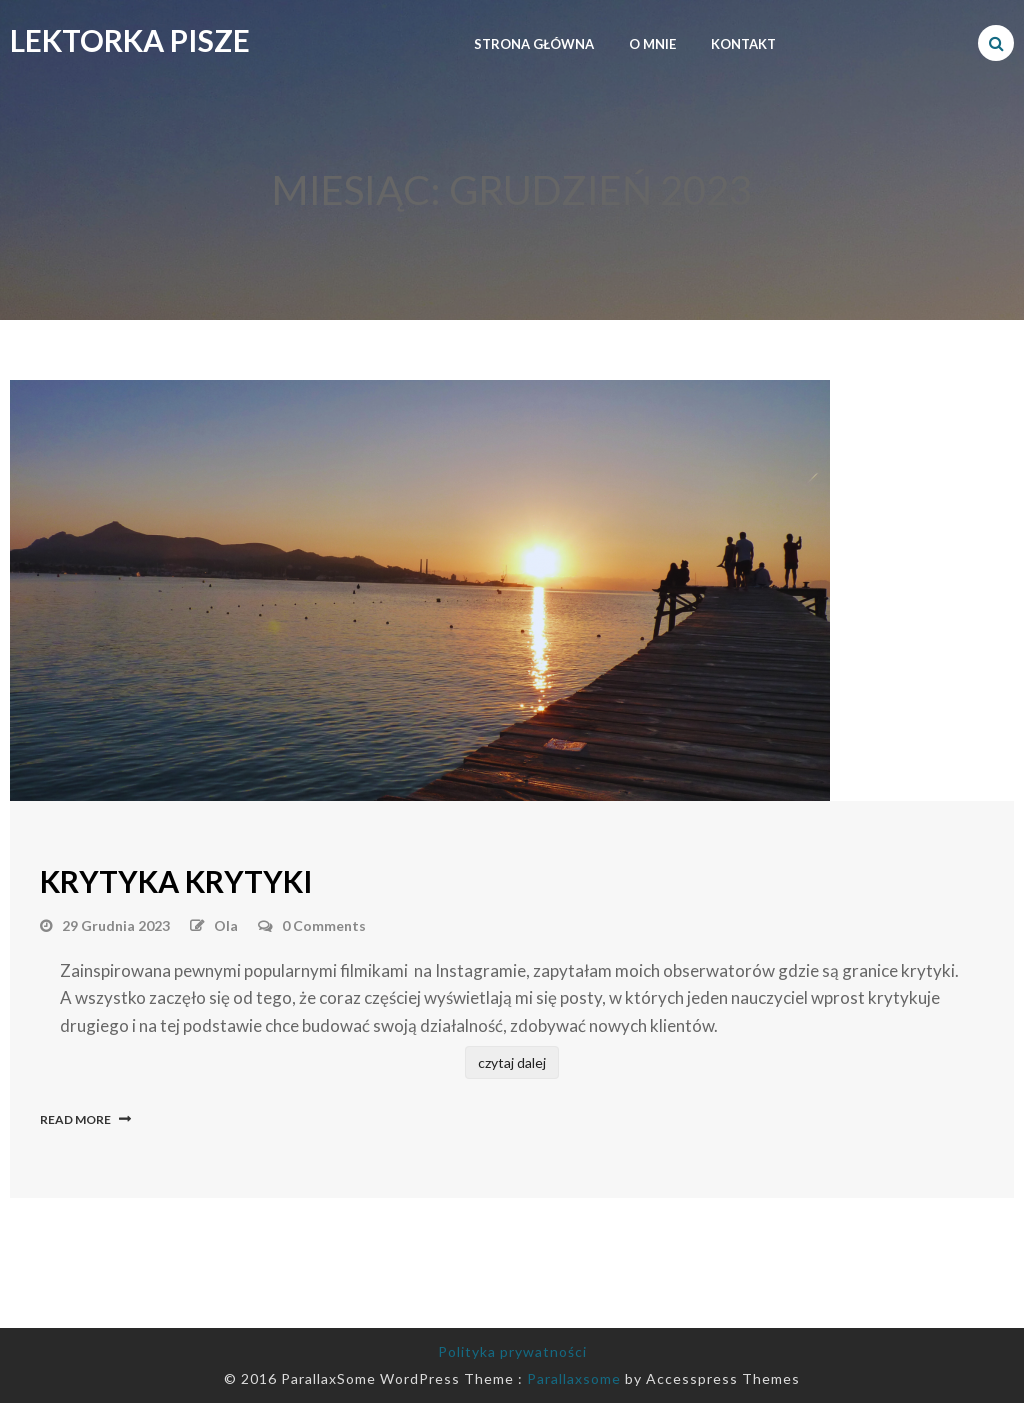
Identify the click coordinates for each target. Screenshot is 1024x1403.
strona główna (534, 44)
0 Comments (324, 925)
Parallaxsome (574, 1378)
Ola (226, 925)
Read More (75, 1119)
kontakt (743, 44)
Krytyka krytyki (176, 881)
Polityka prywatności (512, 1351)
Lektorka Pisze (130, 40)
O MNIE (652, 44)
